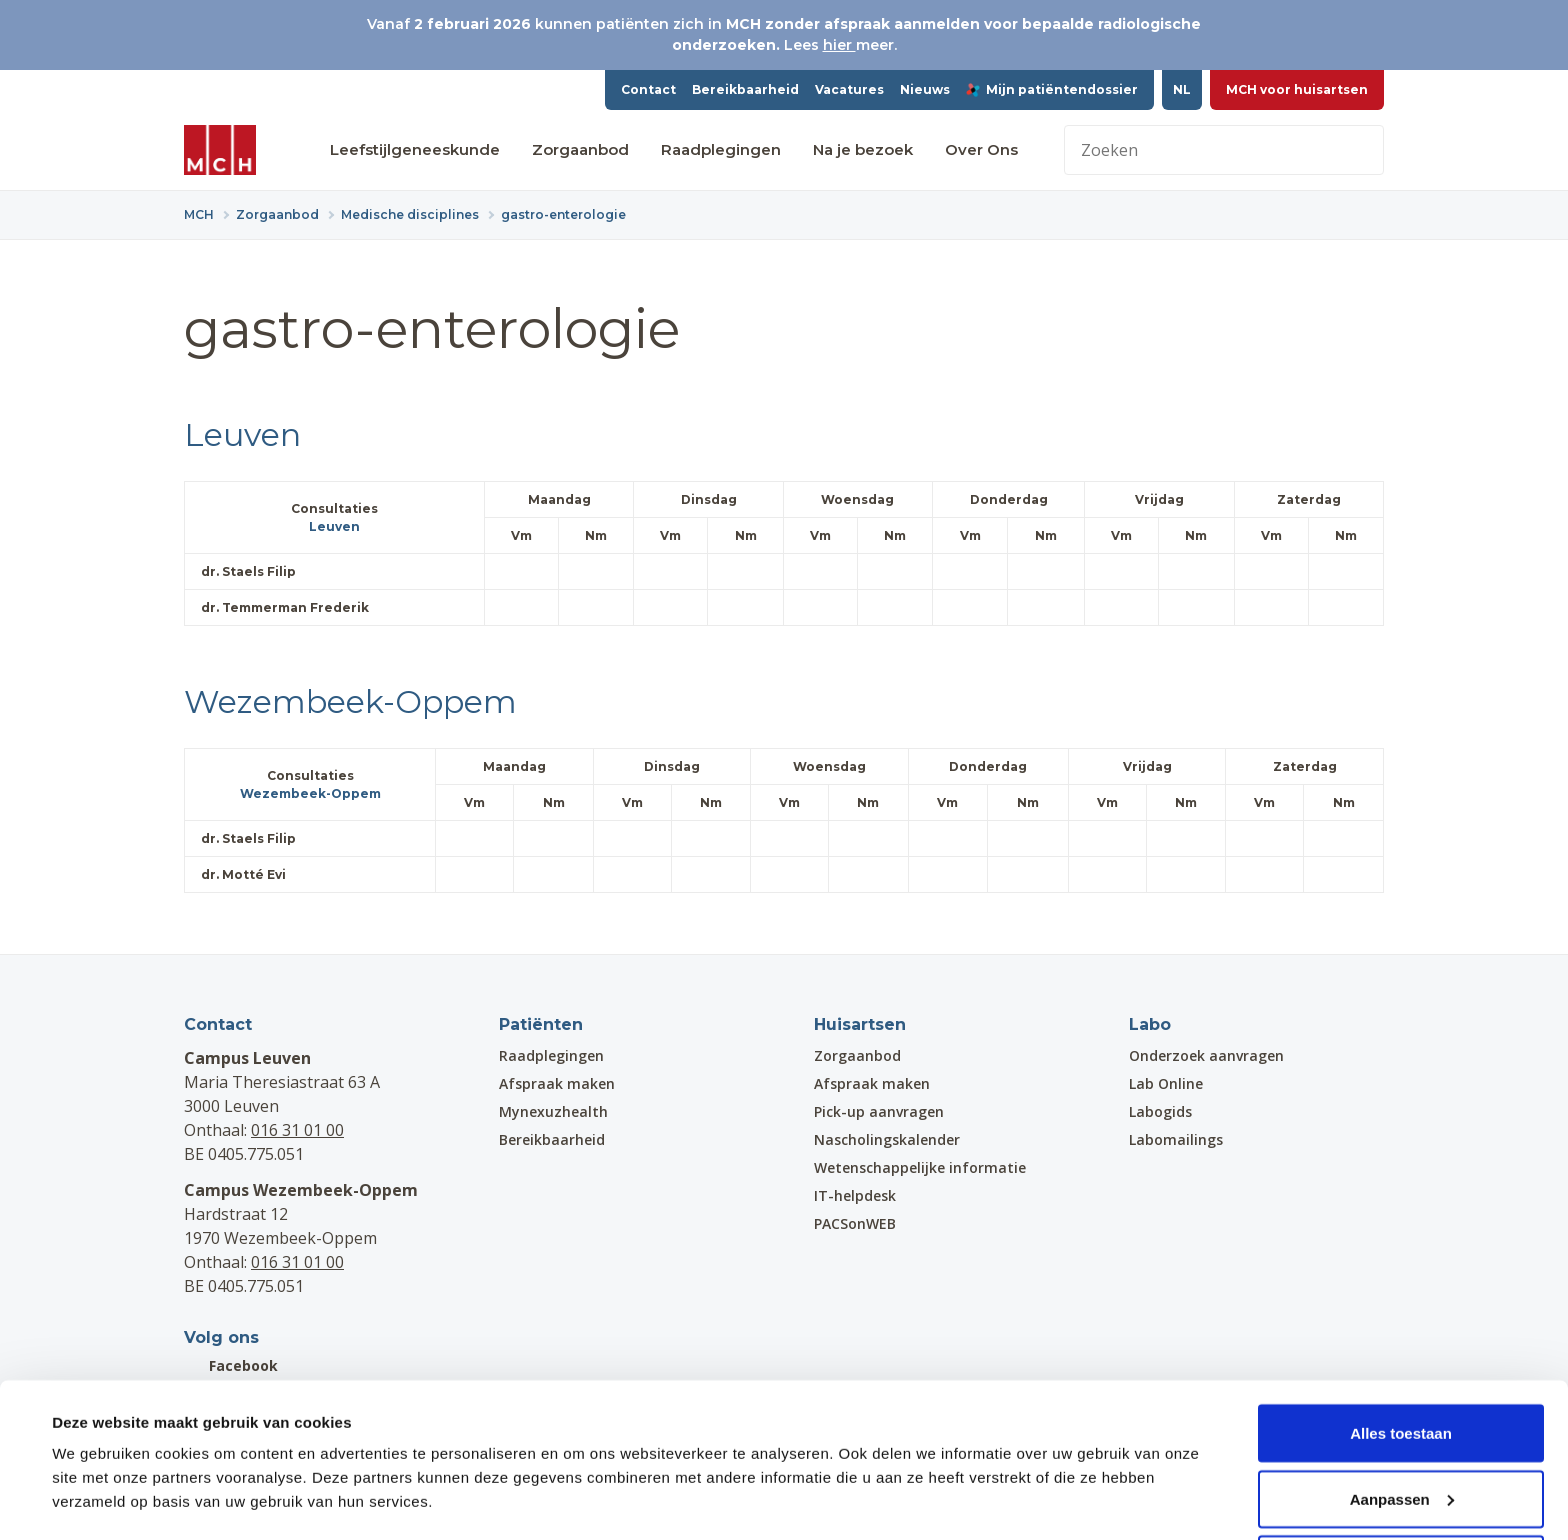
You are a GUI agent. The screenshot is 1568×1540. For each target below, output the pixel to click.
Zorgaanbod (580, 149)
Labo (1150, 1024)
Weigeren (1400, 1486)
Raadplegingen (721, 149)
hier (839, 45)
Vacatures (849, 89)
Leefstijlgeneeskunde (415, 149)
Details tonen (99, 1478)
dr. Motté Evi (252, 874)
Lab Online (1166, 1083)
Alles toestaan (1401, 1355)
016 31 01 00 (297, 1130)
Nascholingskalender (887, 1139)
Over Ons (981, 149)
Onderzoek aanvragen (1206, 1055)
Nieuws (925, 89)
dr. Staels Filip (257, 571)
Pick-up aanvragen (879, 1111)
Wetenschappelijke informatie (920, 1167)
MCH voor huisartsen (1297, 89)
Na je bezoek (863, 149)
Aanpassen (1402, 1421)
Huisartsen (860, 1024)
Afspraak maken (557, 1083)
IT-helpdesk (855, 1195)
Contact (648, 89)
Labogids (1160, 1111)
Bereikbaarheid (745, 89)
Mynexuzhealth (553, 1111)
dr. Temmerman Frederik (294, 607)
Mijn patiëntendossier (1052, 89)
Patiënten (541, 1024)
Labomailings (1176, 1139)
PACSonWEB (855, 1223)
